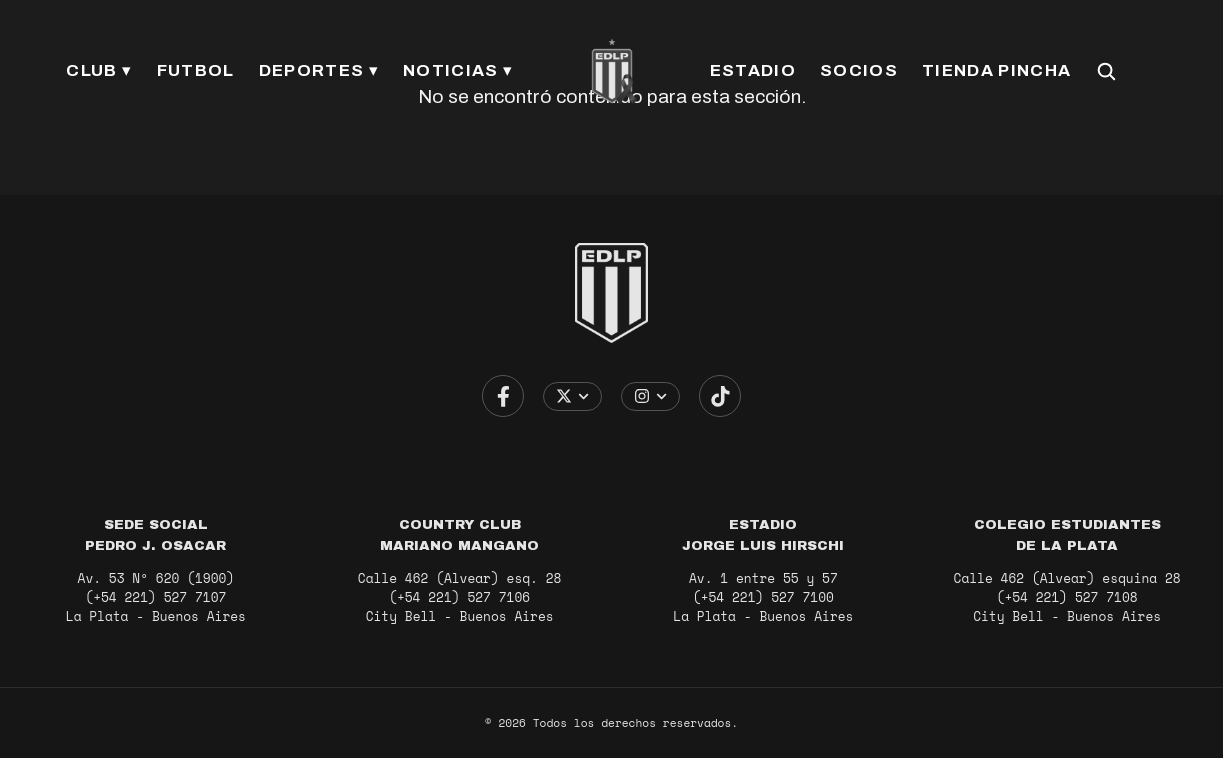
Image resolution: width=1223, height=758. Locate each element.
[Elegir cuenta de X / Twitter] (572, 396)
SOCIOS (859, 70)
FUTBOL (196, 70)
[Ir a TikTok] (720, 396)
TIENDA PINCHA (996, 70)
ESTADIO (753, 70)
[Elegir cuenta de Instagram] (650, 396)
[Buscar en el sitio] (1106, 71)
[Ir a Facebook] (503, 396)
